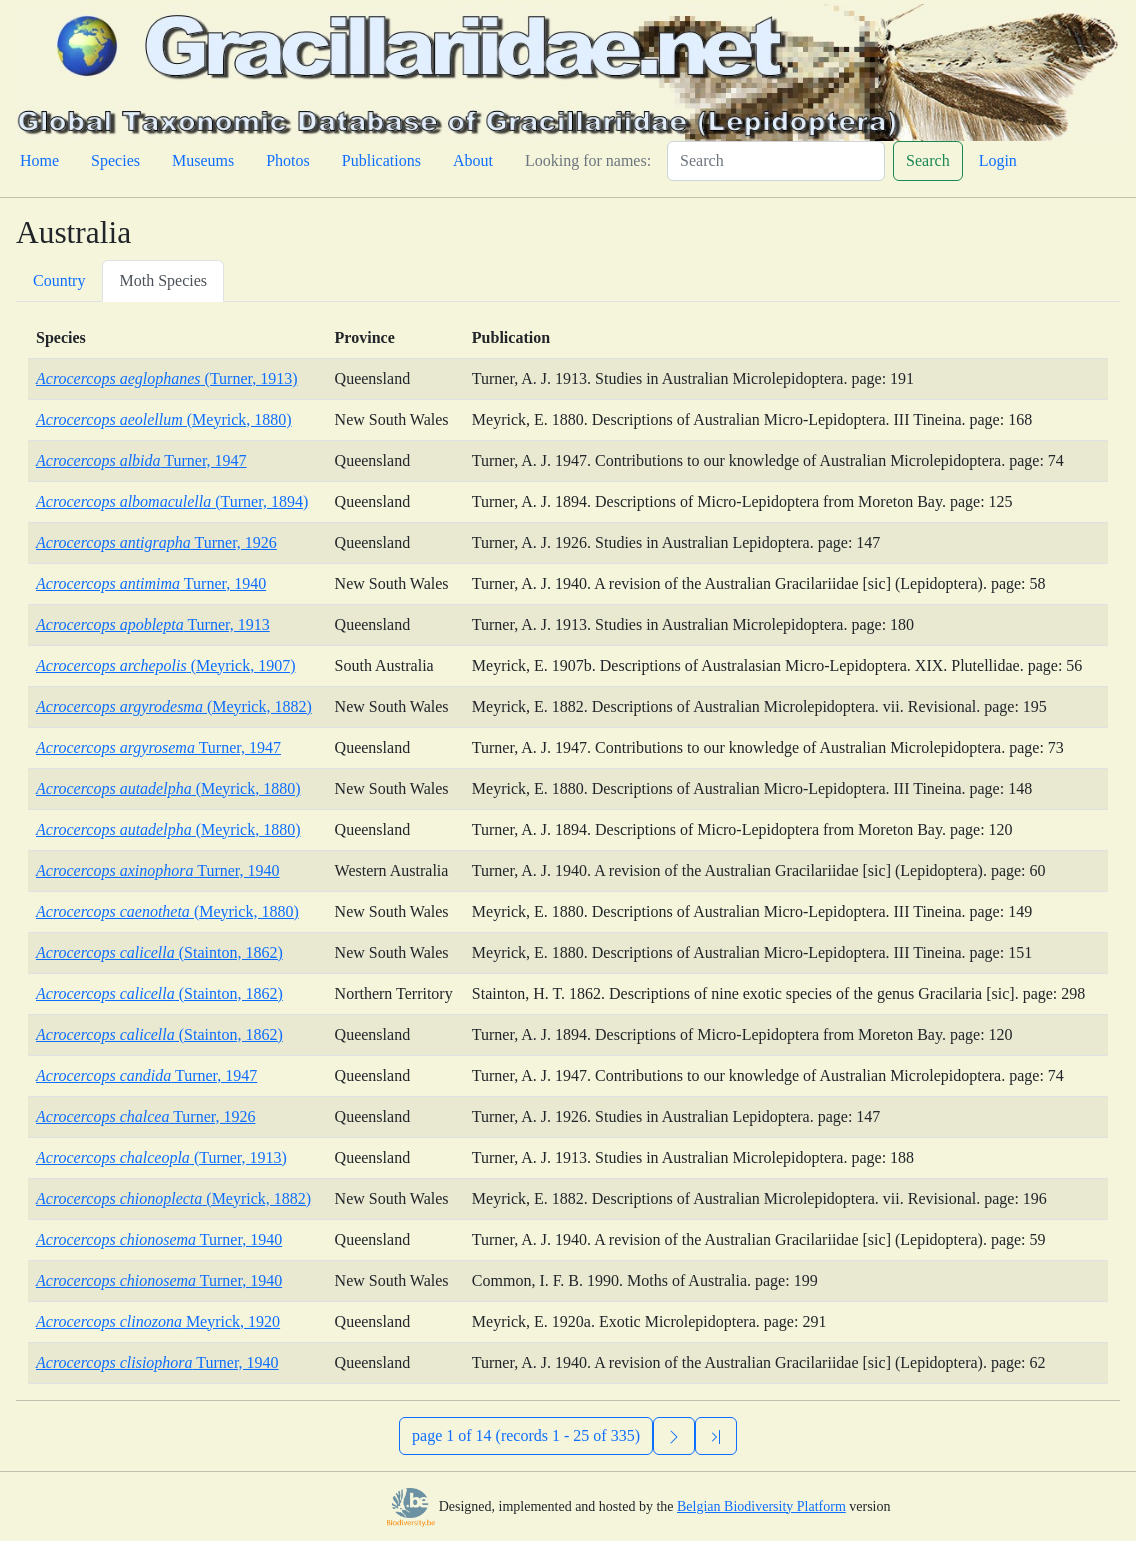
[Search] (776, 161)
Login (998, 160)
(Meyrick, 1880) (164, 419)
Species (115, 160)
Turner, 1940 (151, 583)
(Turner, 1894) (172, 501)
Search (928, 160)
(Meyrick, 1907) (165, 665)
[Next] (674, 1436)
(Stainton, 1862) (159, 952)
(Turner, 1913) (167, 378)
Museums (203, 160)
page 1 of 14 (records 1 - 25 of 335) (526, 1435)
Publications (381, 160)
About (473, 160)
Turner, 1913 (153, 624)
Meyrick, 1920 (158, 1321)
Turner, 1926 (156, 542)
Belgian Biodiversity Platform (761, 1506)
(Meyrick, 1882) (174, 706)
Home (39, 160)
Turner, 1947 (141, 460)
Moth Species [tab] (163, 280)
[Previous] (716, 1436)
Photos (288, 160)
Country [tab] (59, 280)
